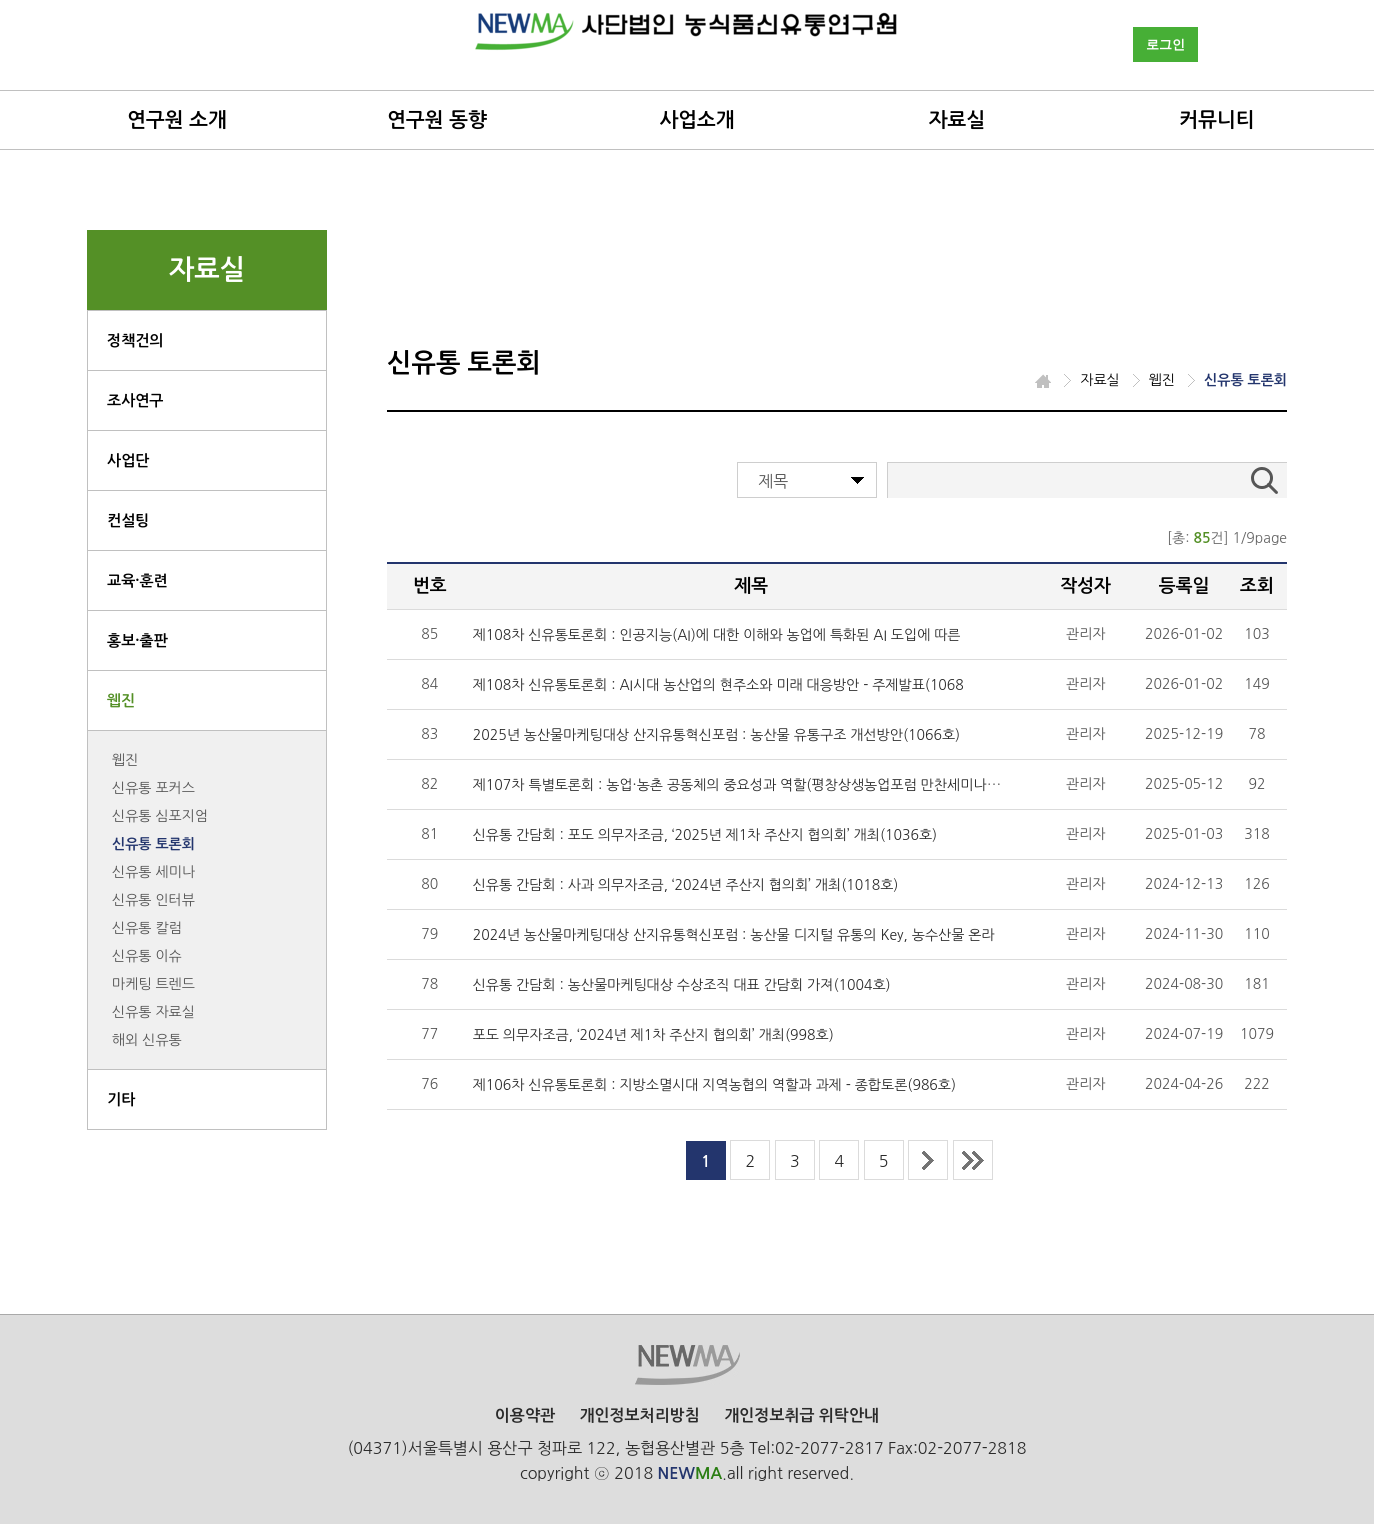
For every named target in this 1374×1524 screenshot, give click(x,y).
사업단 (128, 460)
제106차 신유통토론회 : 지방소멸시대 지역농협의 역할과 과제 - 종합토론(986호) (714, 1085)
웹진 (121, 700)
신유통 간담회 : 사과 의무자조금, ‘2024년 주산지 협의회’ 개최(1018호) (686, 885)
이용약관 (525, 1415)
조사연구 (135, 400)
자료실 (957, 120)
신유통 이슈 (147, 956)
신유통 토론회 (153, 844)
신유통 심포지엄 (160, 816)
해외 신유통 (147, 1040)
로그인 (1165, 44)
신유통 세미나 (153, 872)
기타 (121, 1099)
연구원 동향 (437, 120)
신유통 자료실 (153, 1012)
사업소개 (696, 120)
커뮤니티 (1216, 120)
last (973, 1160)
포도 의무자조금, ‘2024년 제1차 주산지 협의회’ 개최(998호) (653, 1035)
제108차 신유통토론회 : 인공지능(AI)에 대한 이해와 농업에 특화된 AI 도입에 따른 (717, 635)
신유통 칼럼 (147, 928)
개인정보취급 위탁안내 (801, 1415)
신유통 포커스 (153, 788)
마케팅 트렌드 (153, 984)
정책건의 (135, 340)
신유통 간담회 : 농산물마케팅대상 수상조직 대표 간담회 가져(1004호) (682, 985)
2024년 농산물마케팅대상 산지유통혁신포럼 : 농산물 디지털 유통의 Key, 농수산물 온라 (734, 935)
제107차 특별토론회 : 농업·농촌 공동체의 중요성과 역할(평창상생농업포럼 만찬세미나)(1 (739, 785)
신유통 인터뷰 (153, 900)
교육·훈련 (137, 580)
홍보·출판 (137, 640)
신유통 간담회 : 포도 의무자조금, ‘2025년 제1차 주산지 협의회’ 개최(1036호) (705, 835)
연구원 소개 (177, 120)
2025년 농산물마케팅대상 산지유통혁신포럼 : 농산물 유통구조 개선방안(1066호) (716, 735)
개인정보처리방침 (639, 1415)
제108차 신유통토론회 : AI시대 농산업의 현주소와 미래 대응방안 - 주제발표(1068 (718, 685)
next (928, 1160)
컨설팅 (128, 520)
